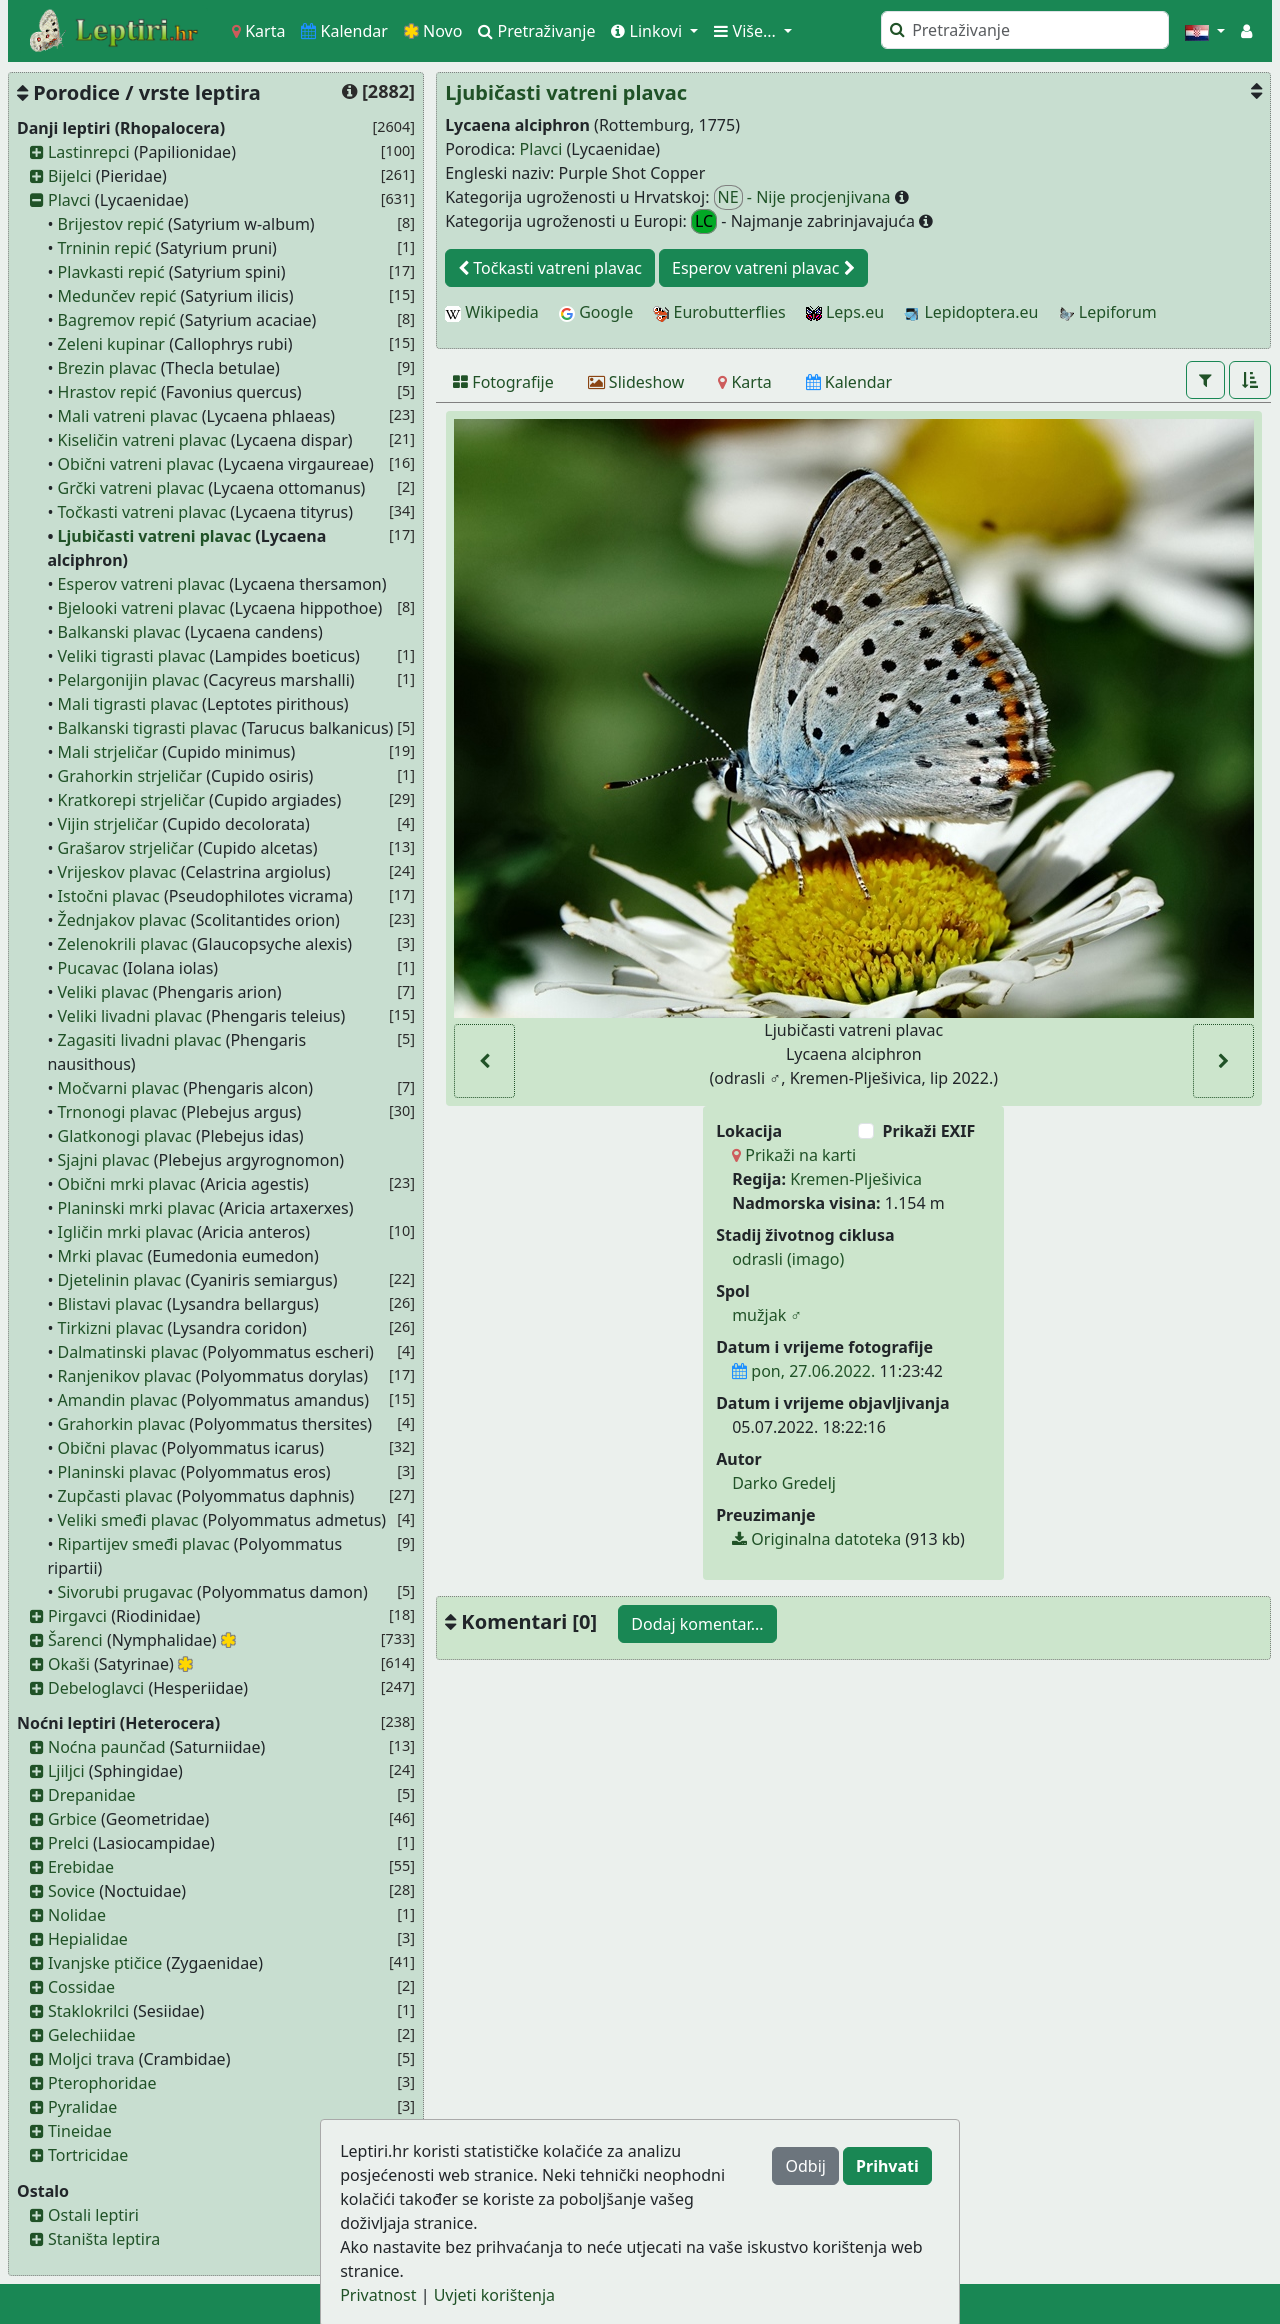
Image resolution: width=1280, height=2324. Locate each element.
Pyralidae (82, 2107)
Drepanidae (92, 1795)
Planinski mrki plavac (136, 1208)
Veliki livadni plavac (130, 1016)
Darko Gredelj (784, 1483)
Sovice (71, 1891)
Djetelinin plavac (120, 1280)
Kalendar (344, 31)
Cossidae (81, 1987)
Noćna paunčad (107, 1747)
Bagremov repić (117, 320)
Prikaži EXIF (928, 1131)
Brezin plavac (107, 368)
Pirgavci (77, 1616)
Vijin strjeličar (108, 824)
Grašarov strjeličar (126, 848)
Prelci (68, 1843)
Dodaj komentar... (697, 1624)
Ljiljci (66, 1771)
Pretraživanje (536, 31)
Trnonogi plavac (118, 1112)
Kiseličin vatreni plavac (142, 440)
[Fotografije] (503, 382)
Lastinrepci (89, 152)
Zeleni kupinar (111, 344)
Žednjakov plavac (122, 920)
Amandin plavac (118, 1400)
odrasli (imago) (788, 1259)
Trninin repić (105, 248)
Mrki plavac (101, 1256)
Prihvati (887, 2166)
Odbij (805, 2166)
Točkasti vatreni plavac (142, 512)
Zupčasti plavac (115, 1496)
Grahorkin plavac (122, 1424)
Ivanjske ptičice (105, 1963)
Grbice (72, 1819)
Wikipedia (492, 312)
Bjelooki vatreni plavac (142, 608)
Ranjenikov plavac (125, 1376)
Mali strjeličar (108, 752)
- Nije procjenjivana (804, 197)
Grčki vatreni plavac (131, 488)
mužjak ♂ (767, 1315)
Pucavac (88, 968)
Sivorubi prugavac (125, 1592)
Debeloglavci (96, 1688)
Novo (433, 31)
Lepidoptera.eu (971, 312)
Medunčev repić (117, 296)
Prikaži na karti (794, 1155)
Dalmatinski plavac (128, 1352)
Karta (258, 31)
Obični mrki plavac (127, 1184)
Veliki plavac (103, 992)
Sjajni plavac (104, 1160)
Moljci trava (91, 2059)
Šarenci (75, 1640)
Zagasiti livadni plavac (140, 1040)
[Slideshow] (636, 382)
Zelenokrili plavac (123, 944)
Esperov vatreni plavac (141, 584)
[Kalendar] (849, 382)
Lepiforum (1108, 312)
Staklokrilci (88, 2011)
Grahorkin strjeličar (130, 776)
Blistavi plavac (110, 1304)
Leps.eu (845, 312)
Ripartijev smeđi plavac (144, 1544)
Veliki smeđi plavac (128, 1520)
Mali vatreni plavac (128, 416)
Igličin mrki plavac (126, 1232)
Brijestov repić (111, 224)
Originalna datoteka (816, 1539)
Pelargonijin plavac (129, 680)
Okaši (69, 1664)
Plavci (69, 200)
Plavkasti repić (111, 272)
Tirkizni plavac (111, 1328)
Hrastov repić (107, 392)
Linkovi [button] (648, 31)
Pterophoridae (102, 2083)
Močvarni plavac (119, 1088)
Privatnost (378, 2295)
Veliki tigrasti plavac (132, 656)
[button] (1205, 31)
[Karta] (744, 382)
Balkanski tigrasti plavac (148, 728)
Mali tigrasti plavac (128, 704)
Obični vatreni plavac (136, 464)
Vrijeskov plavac (117, 872)
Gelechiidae (92, 2035)
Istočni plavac (109, 896)
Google (596, 312)
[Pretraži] (1025, 30)
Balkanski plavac (119, 632)
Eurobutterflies (719, 312)
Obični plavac (108, 1448)
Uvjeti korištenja (494, 2295)
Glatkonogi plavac (125, 1136)
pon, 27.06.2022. (803, 1371)
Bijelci (70, 176)
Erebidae (81, 1867)
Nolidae (77, 1915)
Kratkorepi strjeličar (131, 800)
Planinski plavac (117, 1472)
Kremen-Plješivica (856, 1179)
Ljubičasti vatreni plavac (155, 536)
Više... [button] (747, 31)
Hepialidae (88, 1939)
